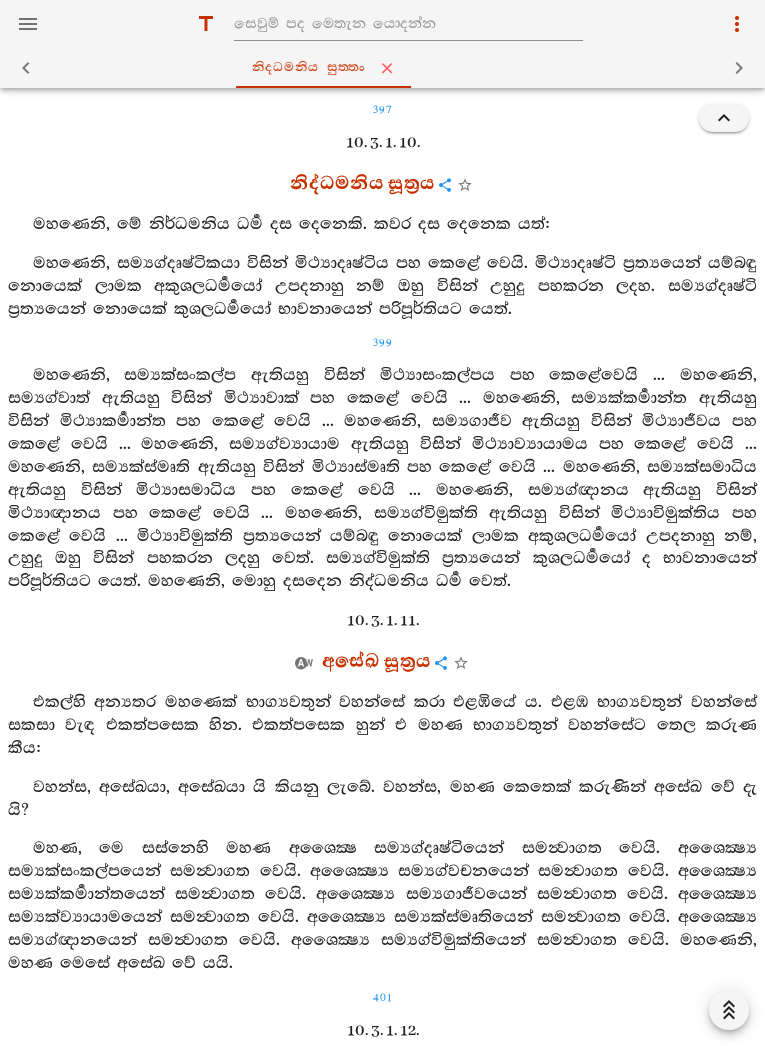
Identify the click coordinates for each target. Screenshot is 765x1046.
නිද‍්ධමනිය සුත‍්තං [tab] (386, 68)
